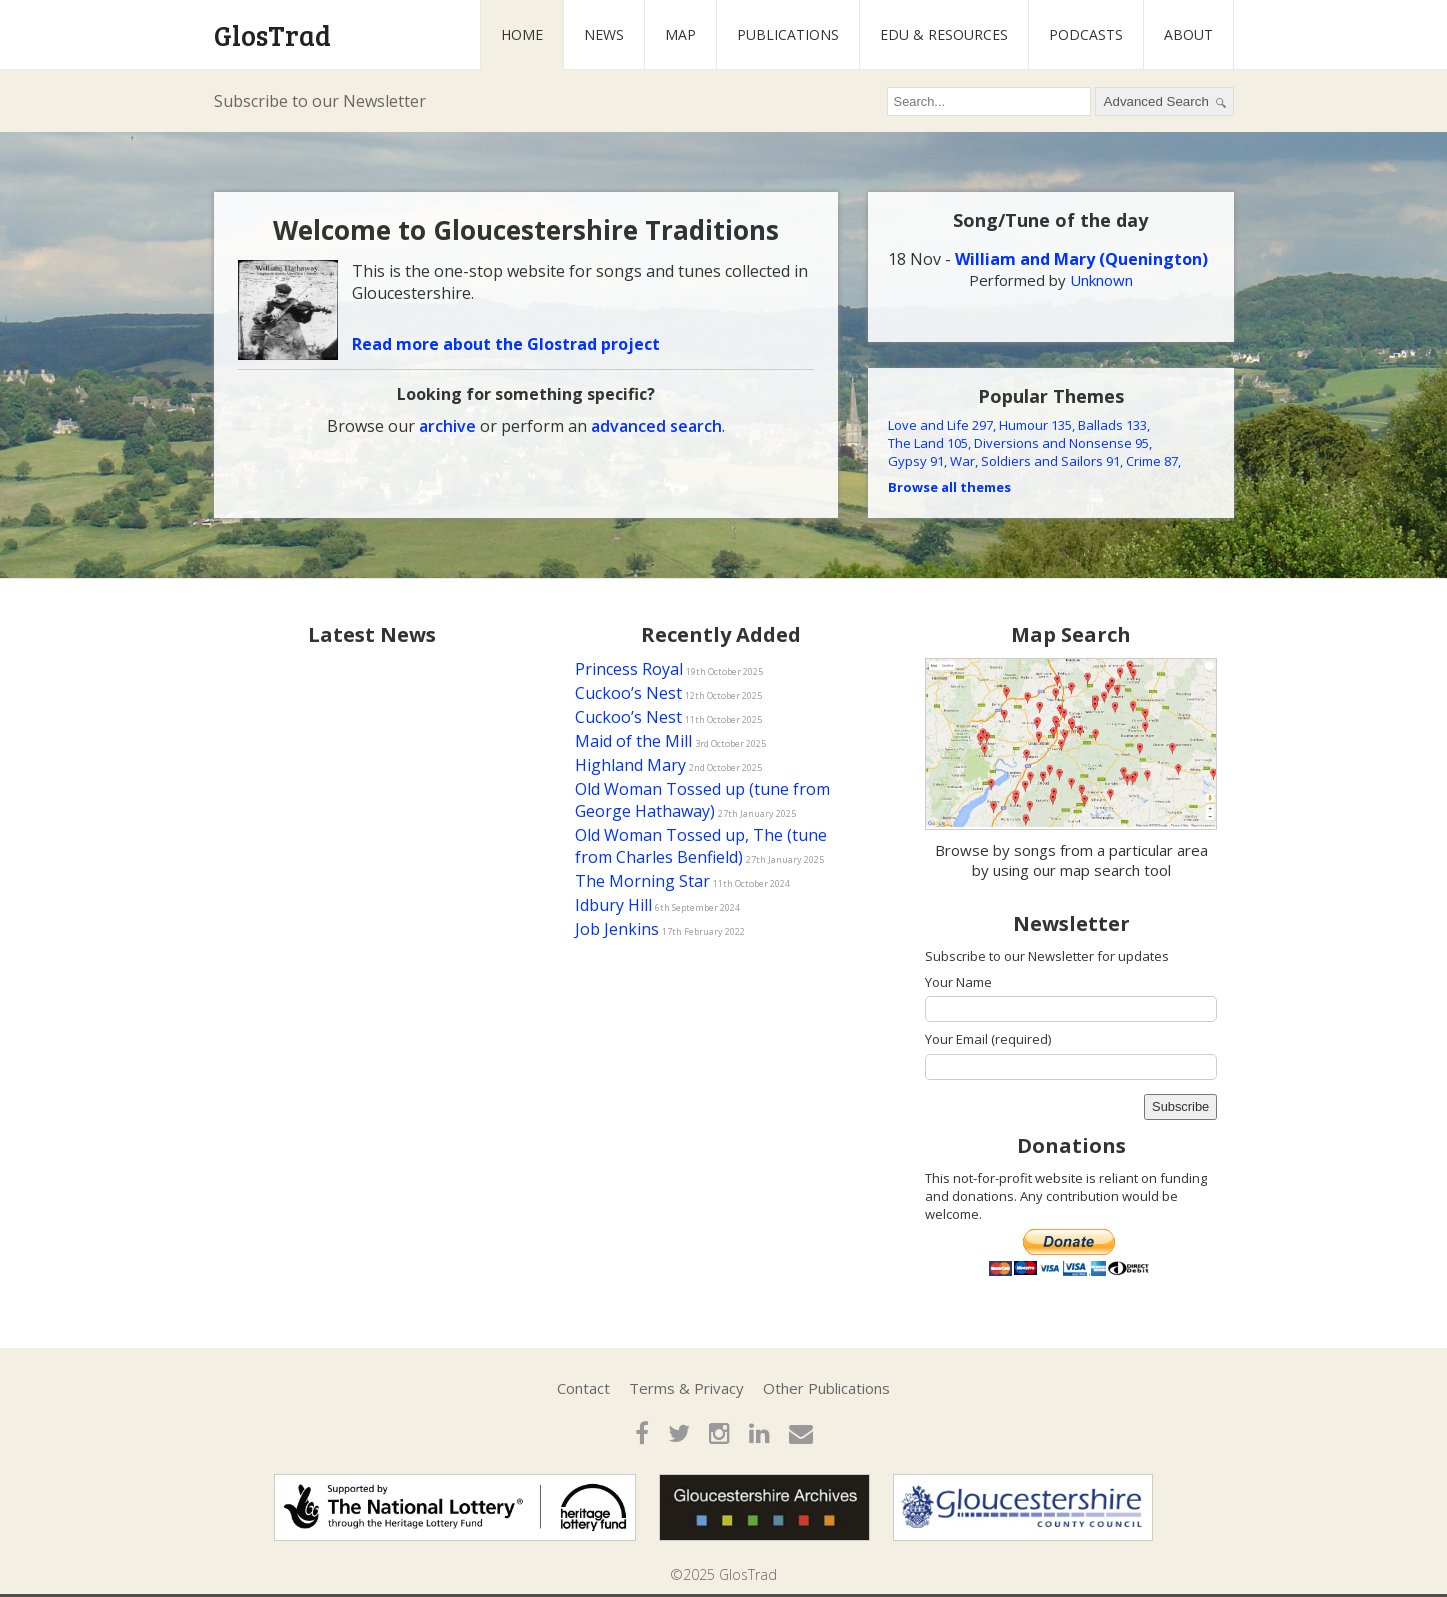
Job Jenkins (617, 929)
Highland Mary (630, 765)
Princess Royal (629, 669)
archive (447, 426)
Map (680, 34)
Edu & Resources (944, 34)
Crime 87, (1153, 461)
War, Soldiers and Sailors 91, (1036, 461)
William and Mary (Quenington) (1081, 259)
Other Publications (826, 1388)
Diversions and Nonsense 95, (1063, 443)
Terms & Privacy (686, 1388)
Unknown (1101, 280)
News (604, 34)
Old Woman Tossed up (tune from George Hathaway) (702, 800)
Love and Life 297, (942, 425)
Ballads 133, (1114, 425)
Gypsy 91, (917, 461)
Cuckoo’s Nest (628, 693)
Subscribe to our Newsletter (320, 101)
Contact (583, 1388)
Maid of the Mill (633, 741)
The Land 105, (929, 443)
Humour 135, (1037, 425)
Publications (788, 34)
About (1188, 34)
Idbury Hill (613, 905)
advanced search (656, 426)
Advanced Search (1165, 102)
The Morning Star (642, 881)
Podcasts (1086, 34)
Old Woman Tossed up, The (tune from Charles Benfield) (701, 846)
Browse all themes (949, 487)
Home (522, 34)
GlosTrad (272, 35)
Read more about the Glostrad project (506, 344)
